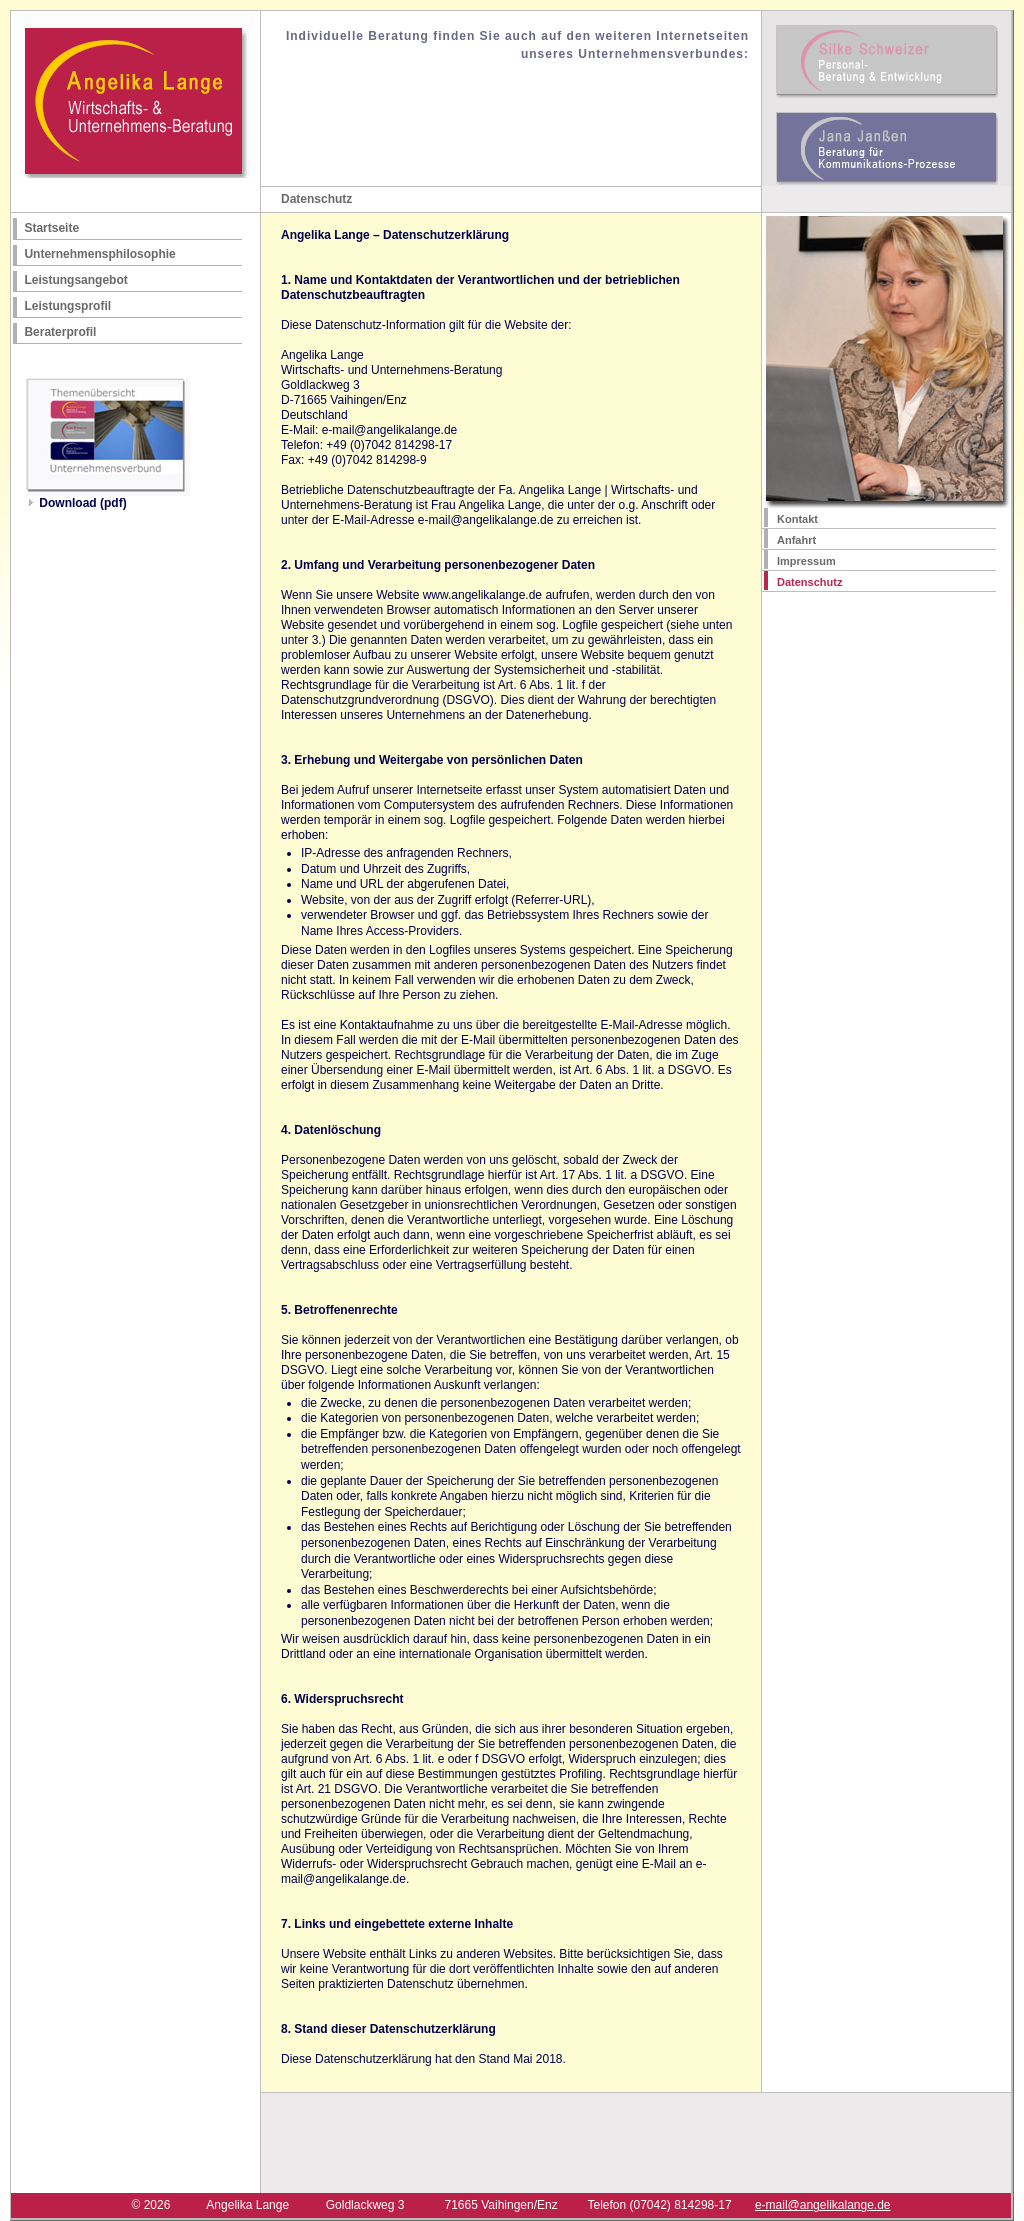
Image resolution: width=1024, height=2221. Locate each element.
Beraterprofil (60, 332)
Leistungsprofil (67, 306)
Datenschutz (809, 582)
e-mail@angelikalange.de (823, 2205)
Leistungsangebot (75, 280)
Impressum (806, 561)
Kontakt (797, 519)
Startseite (51, 228)
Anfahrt (796, 540)
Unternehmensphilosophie (99, 254)
